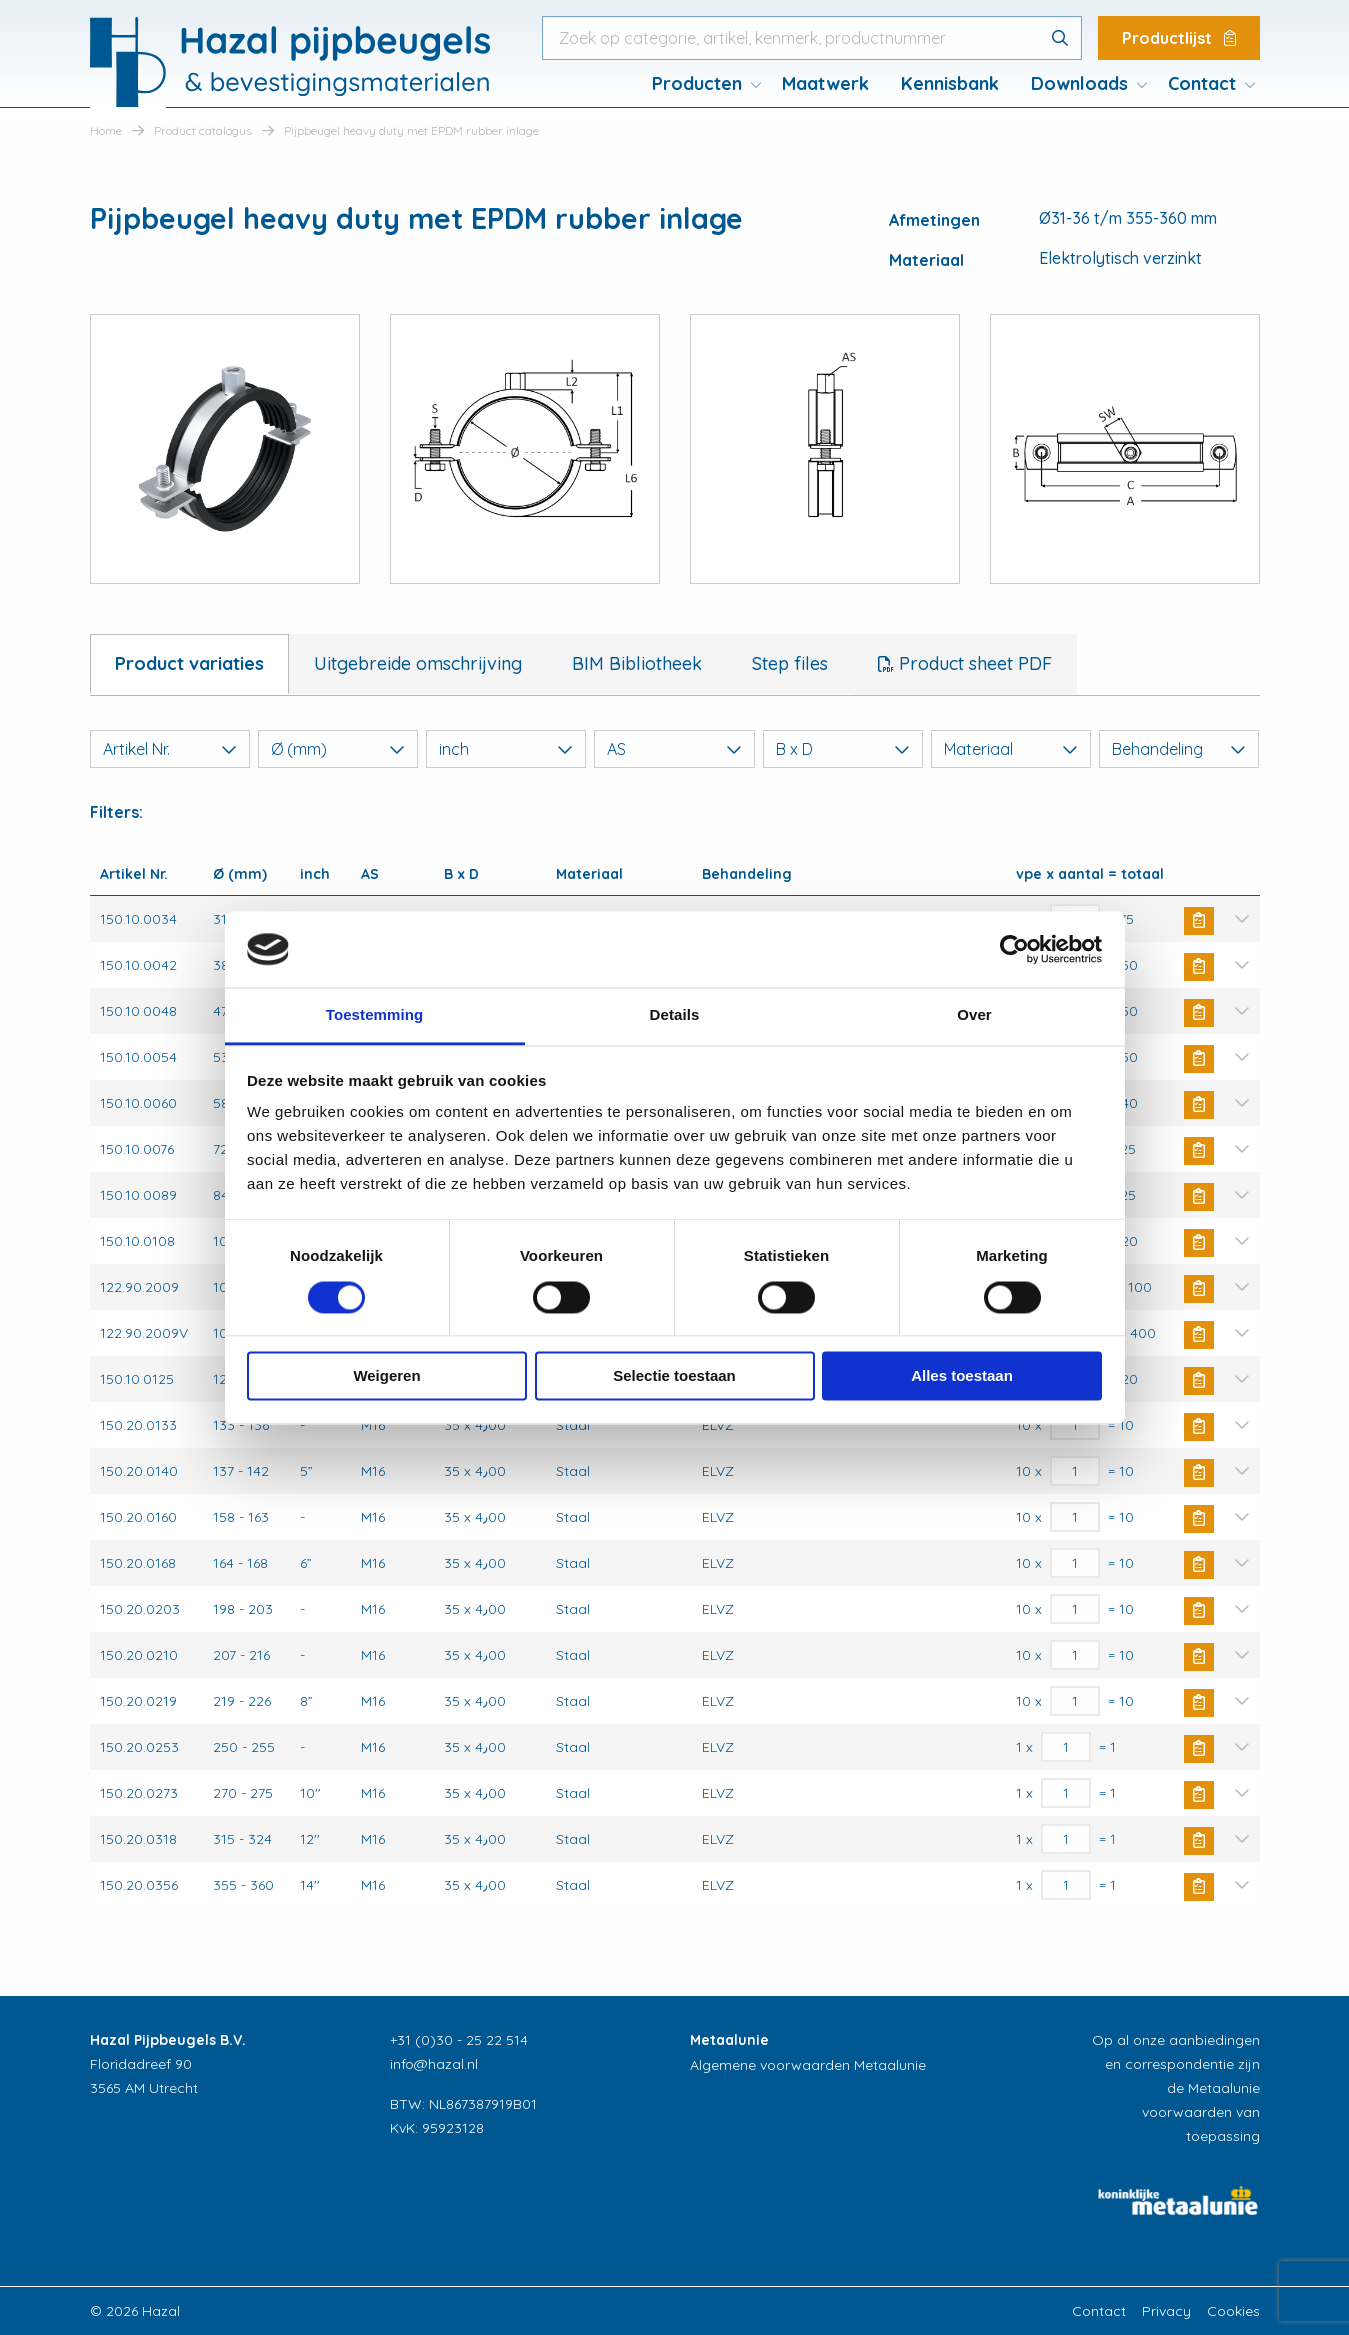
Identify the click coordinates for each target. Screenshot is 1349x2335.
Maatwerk (825, 83)
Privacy (1166, 2311)
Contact (1202, 83)
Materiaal (1011, 749)
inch (506, 749)
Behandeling (1179, 749)
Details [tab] (675, 1015)
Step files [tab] (790, 663)
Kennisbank (950, 83)
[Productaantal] (1075, 1425)
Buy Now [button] (1199, 921)
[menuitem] (701, 84)
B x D (843, 749)
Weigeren (386, 1376)
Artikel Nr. (170, 749)
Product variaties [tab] (189, 663)
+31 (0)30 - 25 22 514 (459, 2040)
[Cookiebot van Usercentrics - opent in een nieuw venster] (1014, 949)
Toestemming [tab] (375, 1015)
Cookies (1233, 2311)
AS (674, 749)
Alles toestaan (962, 1376)
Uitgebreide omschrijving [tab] (418, 663)
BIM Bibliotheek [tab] (637, 663)
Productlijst (1179, 38)
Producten (697, 83)
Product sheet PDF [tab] (973, 663)
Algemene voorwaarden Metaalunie (808, 2065)
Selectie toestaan (674, 1376)
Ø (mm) (338, 749)
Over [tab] (974, 1015)
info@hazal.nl (434, 2064)
